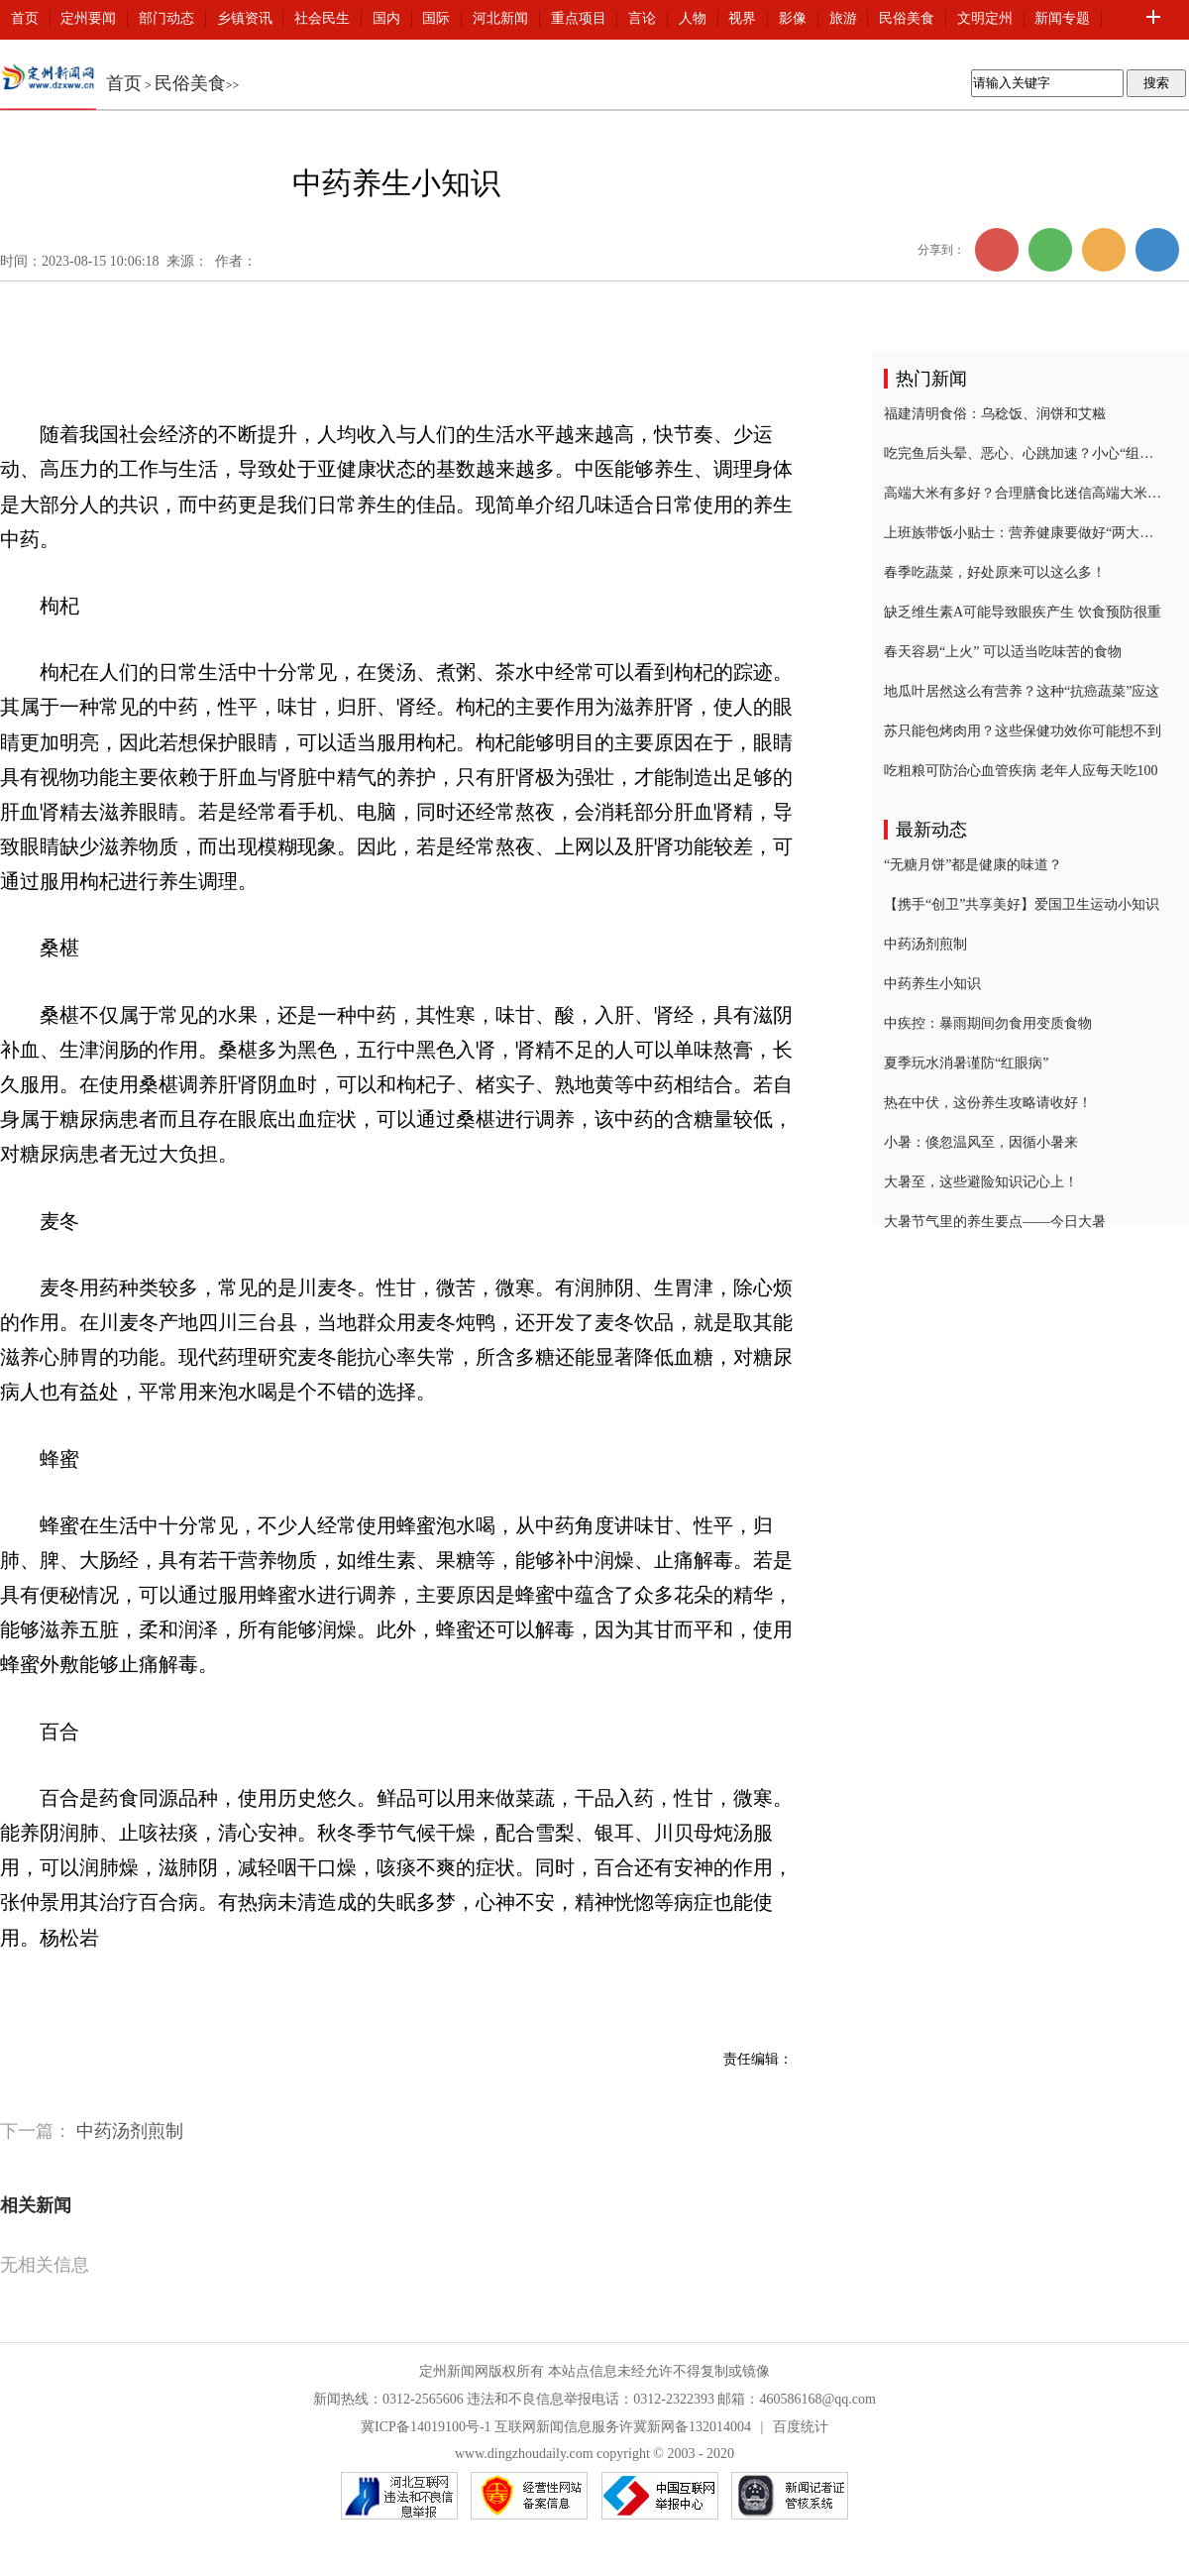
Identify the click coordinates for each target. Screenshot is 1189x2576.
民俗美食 (906, 18)
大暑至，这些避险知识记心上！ (981, 1182)
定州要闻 (88, 18)
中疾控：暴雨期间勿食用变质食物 (988, 1023)
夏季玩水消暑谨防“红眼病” (966, 1063)
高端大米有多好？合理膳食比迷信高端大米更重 (1022, 493)
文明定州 (985, 18)
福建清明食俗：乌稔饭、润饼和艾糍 (995, 413)
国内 (386, 18)
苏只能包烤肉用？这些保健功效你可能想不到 (1022, 731)
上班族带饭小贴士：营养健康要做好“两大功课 (1022, 532)
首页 (25, 18)
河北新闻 (500, 18)
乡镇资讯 (244, 18)
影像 (793, 18)
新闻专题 (1062, 18)
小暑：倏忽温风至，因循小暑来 (981, 1142)
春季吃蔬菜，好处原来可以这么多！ (995, 572)
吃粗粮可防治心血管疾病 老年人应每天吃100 (1021, 770)
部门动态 (166, 18)
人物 (692, 18)
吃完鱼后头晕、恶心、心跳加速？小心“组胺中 (1022, 453)
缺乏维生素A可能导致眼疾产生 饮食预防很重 (1022, 612)
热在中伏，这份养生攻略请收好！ (988, 1102)
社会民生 (322, 18)
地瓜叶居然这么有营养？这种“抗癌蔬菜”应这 (1021, 691)
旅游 (843, 18)
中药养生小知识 (932, 983)
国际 (436, 18)
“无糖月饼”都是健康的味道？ (973, 864)
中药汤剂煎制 (129, 2131)
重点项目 (578, 18)
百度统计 (800, 2426)
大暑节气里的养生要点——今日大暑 (995, 1221)
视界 (742, 18)
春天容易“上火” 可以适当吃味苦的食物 (1003, 651)
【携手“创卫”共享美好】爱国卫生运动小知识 (1021, 904)
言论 (642, 18)
